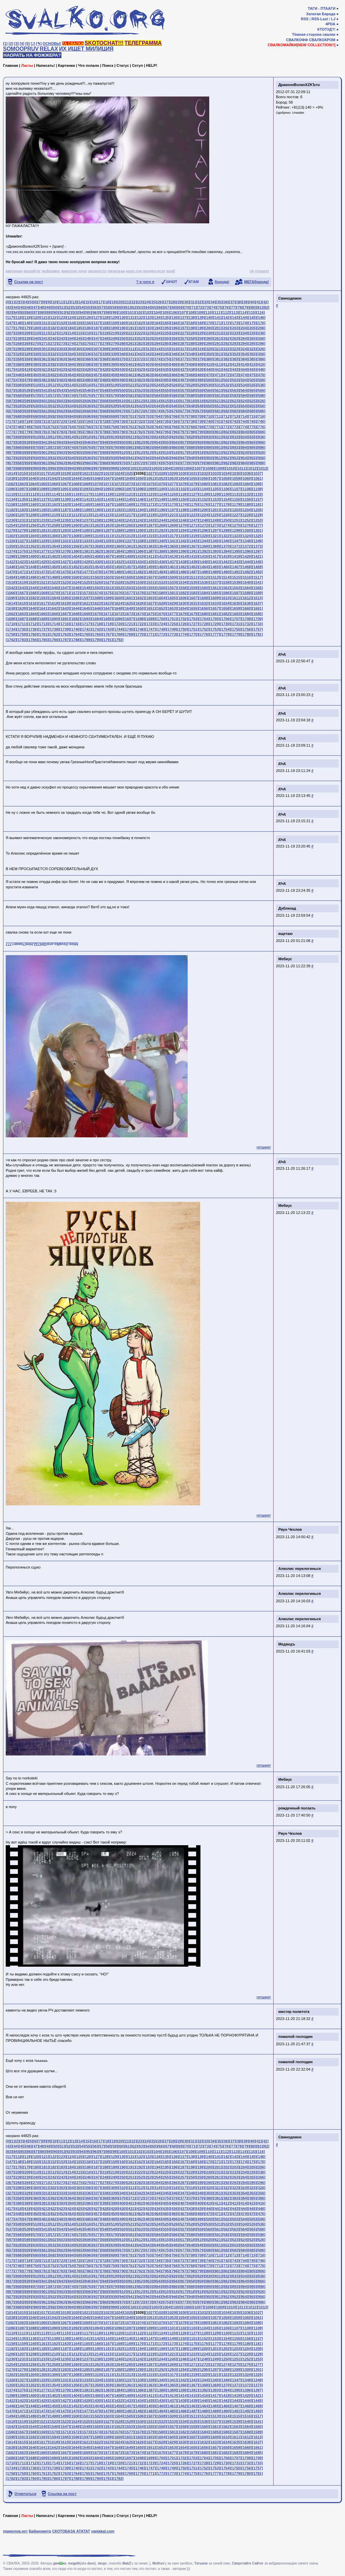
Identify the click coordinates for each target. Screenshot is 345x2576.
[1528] (118, 582)
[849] (113, 442)
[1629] (171, 603)
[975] (165, 463)
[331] (44, 354)
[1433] (129, 562)
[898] (18, 452)
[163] (148, 323)
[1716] (75, 624)
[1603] (150, 598)
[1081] (214, 484)
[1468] (247, 567)
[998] (105, 468)
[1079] (193, 484)
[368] (105, 359)
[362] (53, 359)
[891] (218, 447)
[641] (131, 406)
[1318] (182, 536)
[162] (139, 323)
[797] (183, 432)
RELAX (49, 49)
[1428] (75, 562)
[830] (209, 437)
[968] (105, 463)
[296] (261, 343)
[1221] (171, 515)
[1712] (32, 624)
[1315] (150, 536)
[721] (44, 421)
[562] (226, 390)
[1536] (203, 582)
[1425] (43, 562)
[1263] (107, 525)
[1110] (11, 494)
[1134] (11, 499)
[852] (139, 442)
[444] (244, 369)
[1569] (43, 593)
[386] (261, 359)
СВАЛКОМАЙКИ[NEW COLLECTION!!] (301, 45)
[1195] (150, 510)
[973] (148, 463)
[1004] (166, 468)
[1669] (86, 614)
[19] (114, 302)
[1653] (171, 608)
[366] (88, 359)
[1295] (193, 530)
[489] (113, 380)
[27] (166, 302)
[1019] (64, 473)
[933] (62, 458)
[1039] (22, 478)
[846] (88, 442)
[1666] (54, 614)
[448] (18, 375)
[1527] (107, 582)
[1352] (32, 546)
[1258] (54, 525)
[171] (218, 323)
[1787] (64, 640)
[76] (226, 307)
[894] (244, 447)
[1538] (225, 582)
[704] (157, 416)
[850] (122, 442)
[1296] (203, 530)
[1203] (236, 510)
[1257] (43, 525)
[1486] (182, 572)
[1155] (236, 499)
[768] (191, 427)
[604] (70, 401)
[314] (157, 349)
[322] (226, 349)
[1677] (171, 614)
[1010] (230, 468)
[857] (183, 442)
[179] (27, 328)
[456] (88, 375)
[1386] (139, 551)
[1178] (225, 504)
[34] (212, 302)
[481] (44, 380)
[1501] (86, 577)
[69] (180, 307)
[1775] (193, 634)
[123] (62, 317)
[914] (157, 452)
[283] (148, 343)
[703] (148, 416)
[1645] (86, 608)
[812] (53, 437)
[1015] (22, 473)
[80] (253, 307)
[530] (209, 385)
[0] (8, 302)
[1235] (64, 520)
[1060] (247, 478)
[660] (36, 411)
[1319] (193, 536)
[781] (44, 432)
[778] (18, 432)
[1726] (182, 624)
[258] (191, 338)
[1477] (86, 572)
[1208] (32, 515)
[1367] (193, 546)
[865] (252, 442)
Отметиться (25, 2494)
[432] (139, 369)
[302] (53, 349)
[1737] (43, 629)
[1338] (139, 541)
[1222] (182, 515)
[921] (218, 452)
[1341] (171, 541)
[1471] (22, 572)
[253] (148, 338)
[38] (239, 302)
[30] (186, 302)
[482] (53, 380)
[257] (183, 338)
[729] (113, 421)
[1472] (32, 572)
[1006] (188, 468)
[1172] (161, 504)
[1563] (236, 588)
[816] (88, 437)
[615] (165, 401)
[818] (105, 437)
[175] (252, 323)
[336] (88, 354)
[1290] (139, 530)
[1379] (64, 551)
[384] (244, 359)
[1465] (214, 567)
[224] (157, 333)
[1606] (182, 598)
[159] (113, 323)
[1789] (86, 640)
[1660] (247, 608)
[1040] (32, 478)
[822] (139, 437)
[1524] (75, 582)
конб (170, 271)
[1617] (43, 603)
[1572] (75, 593)
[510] (36, 385)
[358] (18, 359)
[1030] (182, 473)
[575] (79, 395)
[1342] (182, 541)
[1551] (107, 588)
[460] (122, 375)
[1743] (107, 629)
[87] (35, 312)
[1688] (32, 619)
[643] (148, 406)
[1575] (107, 593)
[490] (122, 380)
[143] (235, 317)
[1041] (43, 478)
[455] (79, 375)
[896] (261, 447)
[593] (235, 395)
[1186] (54, 510)
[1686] (11, 619)
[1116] (75, 494)
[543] (62, 390)
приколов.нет (15, 2531)
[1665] (43, 614)
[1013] (262, 468)
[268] (18, 343)
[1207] (22, 515)
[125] (79, 317)
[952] (226, 458)
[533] (235, 385)
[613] (148, 401)
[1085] (257, 484)
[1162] (54, 504)
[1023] (107, 473)
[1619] (64, 603)
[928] (18, 458)
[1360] (118, 546)
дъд (282, 654)
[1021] (86, 473)
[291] (218, 343)
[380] (209, 359)
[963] (62, 463)
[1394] (225, 551)
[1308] (75, 536)
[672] (139, 411)
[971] (131, 463)
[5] (27, 43)
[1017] (43, 473)
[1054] (182, 478)
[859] (200, 442)
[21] (127, 302)
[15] (87, 302)
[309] (113, 349)
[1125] (171, 494)
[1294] (182, 530)
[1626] (139, 603)
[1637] (257, 603)
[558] (191, 390)
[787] (96, 432)
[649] (200, 406)
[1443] (236, 562)
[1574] (96, 593)
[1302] (11, 536)
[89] (48, 312)
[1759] (22, 634)
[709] (200, 416)
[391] (44, 364)
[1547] (64, 588)
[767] (183, 427)
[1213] (86, 515)
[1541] (257, 582)
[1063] (22, 484)
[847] (96, 442)
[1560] (203, 588)
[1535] (193, 582)
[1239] (107, 520)
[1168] (118, 504)
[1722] (139, 624)
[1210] (54, 515)
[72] (200, 307)
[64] (147, 307)
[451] (44, 375)
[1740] (75, 629)
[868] (18, 447)
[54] (81, 307)
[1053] (171, 478)
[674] (157, 411)
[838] (18, 442)
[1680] (203, 614)
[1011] (241, 468)
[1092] (75, 489)
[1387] (150, 551)
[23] (140, 302)
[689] (27, 416)
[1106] (225, 489)
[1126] (182, 494)
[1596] (75, 598)
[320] (209, 349)
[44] (15, 307)
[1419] (236, 556)
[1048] (118, 478)
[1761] (43, 634)
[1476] (75, 572)
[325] (252, 349)
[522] (139, 385)
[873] (62, 447)
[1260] (75, 525)
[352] (226, 354)
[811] (44, 437)
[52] (68, 307)
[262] (226, 338)
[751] (44, 427)
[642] (139, 406)
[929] (27, 458)
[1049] (129, 478)
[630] (36, 406)
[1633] (214, 603)
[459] (113, 375)
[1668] (75, 614)
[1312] (118, 536)
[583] (148, 395)
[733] (148, 421)
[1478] (96, 572)
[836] (261, 437)
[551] (131, 390)
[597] (10, 401)
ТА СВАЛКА (73, 43)
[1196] (161, 510)
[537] (10, 390)
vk (252, 271)
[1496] (32, 577)
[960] (36, 463)
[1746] (139, 629)
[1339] (150, 541)
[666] (88, 411)
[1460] (161, 567)
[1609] (214, 598)
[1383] (107, 551)
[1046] (96, 478)
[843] (62, 442)
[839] (27, 442)
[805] (252, 432)
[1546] (54, 588)
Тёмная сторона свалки (314, 34)
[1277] (257, 525)
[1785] (43, 640)
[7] (39, 302)
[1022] (96, 473)
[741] (218, 421)
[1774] (182, 634)
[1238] (96, 520)
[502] (226, 380)
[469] (200, 375)
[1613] (257, 598)
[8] (44, 302)
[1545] (43, 588)
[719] (27, 421)
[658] (18, 411)
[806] (261, 432)
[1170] (139, 504)
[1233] (43, 520)
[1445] (257, 562)
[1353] (43, 546)
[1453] (86, 567)
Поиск (107, 65)
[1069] (86, 484)
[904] (70, 452)
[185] (79, 328)
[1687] (22, 619)
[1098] (139, 489)
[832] (226, 437)
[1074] (139, 484)
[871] (44, 447)
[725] (79, 421)
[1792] (118, 640)
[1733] (257, 624)
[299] (27, 349)
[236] (261, 333)
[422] (53, 369)
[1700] (161, 619)
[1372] (247, 546)
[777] (10, 432)
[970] (122, 463)
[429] (113, 369)
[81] (259, 307)
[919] (200, 452)
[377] (183, 359)
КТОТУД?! (326, 29)
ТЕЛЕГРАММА (143, 43)
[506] (261, 380)
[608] (105, 401)
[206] (261, 328)
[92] (68, 312)
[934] (70, 458)
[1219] (150, 515)
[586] (174, 395)
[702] (139, 416)
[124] (70, 317)
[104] (156, 312)
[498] (191, 380)
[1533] (171, 582)
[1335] (107, 541)
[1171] (150, 504)
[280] (122, 343)
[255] (165, 338)
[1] (5, 43)
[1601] (129, 598)
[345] (165, 354)
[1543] (22, 588)
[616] (174, 401)
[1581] (171, 593)
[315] (165, 349)
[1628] (161, 603)
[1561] (214, 588)
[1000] (123, 468)
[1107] (236, 489)
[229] (200, 333)
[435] (165, 369)
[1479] (107, 572)
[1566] (11, 593)
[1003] (155, 468)
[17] (100, 302)
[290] (209, 343)
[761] (131, 427)
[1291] (150, 530)
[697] (96, 416)
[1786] (54, 640)
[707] (183, 416)
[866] (261, 442)
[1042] (54, 478)
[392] (53, 364)
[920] (209, 452)
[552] (139, 390)
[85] (22, 312)
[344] (157, 354)
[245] (79, 338)
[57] (101, 307)
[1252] (247, 520)
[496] (174, 380)
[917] (183, 452)
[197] (183, 328)
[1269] (171, 525)
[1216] (118, 515)
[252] (139, 338)
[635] (79, 406)
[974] (157, 463)
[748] (18, 427)
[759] (113, 427)
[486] (88, 380)
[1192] (118, 510)
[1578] (139, 593)
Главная (10, 65)
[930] (36, 458)
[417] (10, 369)
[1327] (22, 541)
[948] (191, 458)
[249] (113, 338)
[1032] (203, 473)
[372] (139, 359)
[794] (157, 432)
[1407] (107, 556)
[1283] (64, 530)
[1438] (182, 562)
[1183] (22, 510)
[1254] (11, 525)
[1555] (150, 588)
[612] (139, 401)
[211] (44, 333)
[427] (96, 369)
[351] (218, 354)
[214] (70, 333)
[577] (96, 395)
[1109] (257, 489)
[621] (218, 401)
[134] (157, 317)
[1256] (32, 525)
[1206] (11, 515)
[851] (131, 442)
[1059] (236, 478)
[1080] (203, 484)
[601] (44, 401)
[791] (131, 432)
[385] (252, 359)
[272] (53, 343)
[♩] (33, 43)
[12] (67, 302)
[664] (70, 411)
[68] (173, 307)
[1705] (214, 619)
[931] (44, 458)
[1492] (247, 572)
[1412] (161, 556)
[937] (96, 458)
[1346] (225, 541)
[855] (165, 442)
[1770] (139, 634)
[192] (139, 328)
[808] (18, 437)
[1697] (129, 619)
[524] (157, 385)
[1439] (193, 562)
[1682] (225, 614)
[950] (209, 458)
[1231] (22, 520)
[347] (183, 354)
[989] (27, 468)
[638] (105, 406)
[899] (27, 452)
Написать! (45, 65)
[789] (113, 432)
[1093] (86, 489)
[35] (219, 302)
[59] (114, 307)
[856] (174, 442)
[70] (187, 307)
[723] (62, 421)
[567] (10, 395)
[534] (244, 385)
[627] (10, 406)
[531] (218, 385)
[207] (10, 333)
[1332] (75, 541)
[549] (113, 390)
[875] (79, 447)
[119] (27, 317)
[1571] (64, 593)
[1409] (129, 556)
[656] (261, 406)
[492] (139, 380)
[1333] (86, 541)
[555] (165, 390)
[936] (88, 458)
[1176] (203, 504)
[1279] (22, 530)
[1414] (182, 556)
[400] (122, 364)
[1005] (177, 468)
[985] (252, 463)
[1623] (107, 603)
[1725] (171, 624)
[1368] (203, 546)
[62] (134, 307)
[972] (139, 463)
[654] (244, 406)
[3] (16, 43)
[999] (113, 468)
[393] (62, 364)
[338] (105, 354)
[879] (113, 447)
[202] (226, 328)
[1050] (139, 478)
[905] (79, 452)
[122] (53, 317)
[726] (88, 421)
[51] (62, 307)
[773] (235, 427)
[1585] (214, 593)
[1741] (86, 629)
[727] (96, 421)
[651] (218, 406)
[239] (27, 338)
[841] (44, 442)
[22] (133, 302)
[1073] (129, 484)
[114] (243, 312)
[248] (105, 338)
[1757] (257, 629)
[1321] (214, 536)
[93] (75, 312)
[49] (48, 307)
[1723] (150, 624)
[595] (252, 395)
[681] (218, 411)
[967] (96, 463)
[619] (200, 401)
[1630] (182, 603)
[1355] (64, 546)
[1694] (96, 619)
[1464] (203, 567)
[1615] (22, 603)
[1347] (236, 541)
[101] (130, 312)
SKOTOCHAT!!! (104, 43)
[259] (200, 338)
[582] (139, 395)
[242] (53, 338)
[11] (61, 302)
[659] (27, 411)
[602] (53, 401)
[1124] (161, 494)
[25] (153, 302)
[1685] (257, 614)
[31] (192, 302)
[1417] (214, 556)
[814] (70, 437)
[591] (218, 395)
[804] (244, 432)
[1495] (22, 577)
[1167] (107, 504)
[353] (235, 354)
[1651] (150, 608)
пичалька (116, 271)
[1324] (247, 536)
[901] (44, 452)
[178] (18, 328)
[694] (70, 416)
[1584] (203, 593)
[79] (246, 307)
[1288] (118, 530)
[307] (96, 349)
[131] (131, 317)
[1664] (32, 614)
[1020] (75, 473)
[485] (79, 380)
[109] (200, 312)
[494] (157, 380)
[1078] (182, 484)
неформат (51, 271)
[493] (148, 380)
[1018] (54, 473)
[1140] (75, 499)
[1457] (129, 567)
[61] (127, 307)
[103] (148, 312)
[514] (70, 385)
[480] (36, 380)
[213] (62, 333)
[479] (27, 380)
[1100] (161, 489)
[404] (157, 364)
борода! (222, 282)
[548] (105, 390)
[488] (105, 380)
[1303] (22, 536)
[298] (18, 349)
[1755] (236, 629)
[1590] (11, 598)
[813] (62, 437)
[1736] (32, 629)
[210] (36, 333)
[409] (200, 364)
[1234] (54, 520)
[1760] (32, 634)
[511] (44, 385)
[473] (235, 375)
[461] (131, 375)
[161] (131, 323)
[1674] (139, 614)
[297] (10, 349)
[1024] (118, 473)
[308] (105, 349)
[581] (131, 395)
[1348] (247, 541)
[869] (27, 447)
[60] (121, 307)
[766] (174, 427)
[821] (131, 437)
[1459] (150, 567)
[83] (9, 312)
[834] (244, 437)
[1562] (225, 588)
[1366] (182, 546)
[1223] (193, 515)
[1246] (182, 520)
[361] (44, 359)
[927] (10, 458)
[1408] (118, 556)
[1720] (118, 624)
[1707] (236, 619)
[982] (226, 463)
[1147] (150, 499)
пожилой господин (295, 2036)
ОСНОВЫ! (51, 43)
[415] (252, 364)
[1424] (32, 562)
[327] (10, 354)
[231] (218, 333)
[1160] (32, 504)
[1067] (64, 484)
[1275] (236, 525)
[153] (62, 323)
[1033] (214, 473)
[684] (244, 411)
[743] (235, 421)
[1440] (203, 562)
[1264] (118, 525)
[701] (131, 416)
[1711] (22, 624)
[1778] (225, 634)
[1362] (139, 546)
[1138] (54, 499)
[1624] (118, 603)
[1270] (182, 525)
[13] (74, 302)
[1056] (203, 478)
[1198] (182, 510)
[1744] (118, 629)
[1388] (161, 551)
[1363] (150, 546)
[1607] (193, 598)
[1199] (193, 510)
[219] (113, 333)
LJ (333, 19)
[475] (252, 375)
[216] (88, 333)
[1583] (193, 593)
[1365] (171, 546)
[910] (122, 452)
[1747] (150, 629)
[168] (191, 323)
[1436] (161, 562)
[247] (96, 338)
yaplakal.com (102, 2531)
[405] (165, 364)
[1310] (96, 536)
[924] (244, 452)
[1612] (247, 598)
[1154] (225, 499)
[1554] (139, 588)
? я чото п (145, 282)
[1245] (171, 520)
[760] (122, 427)
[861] (218, 442)
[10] (54, 302)
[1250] (225, 520)
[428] (105, 369)
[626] (261, 401)
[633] (62, 406)
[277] (96, 343)
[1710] (11, 624)
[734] (157, 421)
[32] (199, 302)
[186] (88, 328)
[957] (10, 463)
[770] (209, 427)
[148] (18, 323)
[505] (252, 380)
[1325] (257, 536)
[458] (105, 375)
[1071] (107, 484)
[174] (244, 323)
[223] (148, 333)
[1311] (107, 536)
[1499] (64, 577)
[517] (96, 385)
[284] (157, 343)
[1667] (64, 614)
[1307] (64, 536)
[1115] (64, 494)
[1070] (96, 484)
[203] (235, 328)
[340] (122, 354)
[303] (62, 349)
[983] (235, 463)
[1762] (54, 634)
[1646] (96, 608)
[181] (44, 328)
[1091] (64, 489)
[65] (154, 307)
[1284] (75, 530)
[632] (53, 406)
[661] (44, 411)
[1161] (43, 504)
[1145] (129, 499)
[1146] (139, 499)
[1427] (64, 562)
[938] (105, 458)
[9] (48, 302)
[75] (220, 307)
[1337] (129, 541)
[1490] (225, 572)
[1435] (150, 562)
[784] (70, 432)
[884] (157, 447)
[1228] (247, 515)
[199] (200, 328)
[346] (174, 354)
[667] (96, 411)
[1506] (139, 577)
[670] (122, 411)
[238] (18, 338)
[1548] (75, 588)
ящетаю (285, 934)
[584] (157, 395)
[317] (183, 349)
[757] (96, 427)
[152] (53, 323)
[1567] (22, 593)
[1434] (139, 562)
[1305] (43, 536)
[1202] (225, 510)
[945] (165, 458)
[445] (252, 369)
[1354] (54, 546)
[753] (62, 427)
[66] (160, 307)
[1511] (193, 577)
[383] (235, 359)
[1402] (54, 556)
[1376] (32, 551)
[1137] (43, 499)
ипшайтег (32, 271)
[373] (148, 359)
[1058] (225, 478)
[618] (191, 401)
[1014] (11, 473)
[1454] (96, 567)
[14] (80, 302)
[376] (174, 359)
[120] (36, 317)
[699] (113, 416)
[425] (79, 369)
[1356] (75, 546)
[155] (79, 323)
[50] (55, 307)
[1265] (129, 525)
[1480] (118, 572)
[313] (148, 349)
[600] (36, 401)
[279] (113, 343)
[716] (261, 416)
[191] (131, 328)
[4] (22, 43)
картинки (14, 271)
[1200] (203, 510)
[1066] (54, 484)
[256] (174, 338)
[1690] (54, 619)
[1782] (11, 640)
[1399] (22, 556)
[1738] (54, 629)
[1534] (182, 582)
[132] (139, 317)
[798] (191, 432)
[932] (53, 458)
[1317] (171, 536)
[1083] (236, 484)
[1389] (171, 551)
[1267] (150, 525)
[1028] (161, 473)
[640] (122, 406)
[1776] (203, 634)
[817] (96, 437)
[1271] (193, 525)
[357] (10, 359)
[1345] (214, 541)
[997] (96, 468)
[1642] (54, 608)
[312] (139, 349)
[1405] (86, 556)
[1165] (86, 504)
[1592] (32, 598)
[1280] (32, 530)
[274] (70, 343)
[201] (218, 328)
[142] (226, 317)
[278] (105, 343)
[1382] (96, 551)
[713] (235, 416)
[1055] (193, 478)
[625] (252, 401)
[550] (122, 390)
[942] (139, 458)
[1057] (214, 478)
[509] (27, 385)
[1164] (75, 504)
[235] (252, 333)
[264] (244, 338)
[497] (183, 380)
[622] (226, 401)
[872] (53, 447)
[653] (235, 406)
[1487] (193, 572)
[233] (235, 333)
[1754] (225, 629)
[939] (113, 458)
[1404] (75, 556)
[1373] (257, 546)
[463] (148, 375)
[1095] (107, 489)
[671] (131, 411)
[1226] (225, 515)
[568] (18, 395)
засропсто (97, 271)
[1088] (32, 489)
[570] (36, 395)
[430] (122, 369)
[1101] (171, 489)
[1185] (43, 510)
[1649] (129, 608)
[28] (173, 302)
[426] (88, 369)
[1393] (214, 551)
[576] (88, 395)
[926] (261, 452)
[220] (122, 333)
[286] (174, 343)
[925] (252, 452)
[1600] (118, 598)
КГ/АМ (194, 282)
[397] (96, 364)
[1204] (247, 510)
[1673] (129, 614)
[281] (131, 343)
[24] (146, 302)
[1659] (236, 608)
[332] (53, 354)
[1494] (11, 577)
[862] (226, 442)
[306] (88, 349)
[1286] (96, 530)
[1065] (43, 484)
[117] (10, 317)
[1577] (129, 593)
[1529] (129, 582)
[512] (53, 385)
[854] (157, 442)
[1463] (193, 567)
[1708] (247, 619)
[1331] (64, 541)
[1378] (54, 551)
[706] (174, 416)
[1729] (214, 624)
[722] (53, 421)
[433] (148, 369)
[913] (148, 452)
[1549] (86, 588)
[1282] (54, 530)
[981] (218, 463)
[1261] (86, 525)
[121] (44, 317)
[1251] (236, 520)
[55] (88, 307)
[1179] (236, 504)
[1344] (203, 541)
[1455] (107, 567)
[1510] (182, 577)
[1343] (193, 541)
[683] (235, 411)
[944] (157, 458)
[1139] (64, 499)
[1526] (96, 582)
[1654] (182, 608)
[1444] (247, 562)
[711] (218, 416)
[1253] (257, 520)
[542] (53, 390)
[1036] (247, 473)
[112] (226, 312)
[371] (131, 359)
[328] (18, 354)
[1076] (161, 484)
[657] (10, 411)
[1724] (161, 624)
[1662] (11, 614)
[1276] (247, 525)
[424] (70, 369)
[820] (122, 437)
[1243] (150, 520)
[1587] (236, 593)
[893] (235, 447)
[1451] (64, 567)
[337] (96, 354)
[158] (105, 323)
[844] (70, 442)
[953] (235, 458)
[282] (139, 343)
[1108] (247, 489)
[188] (105, 328)
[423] (62, 369)
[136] (174, 317)
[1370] (225, 546)
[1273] (214, 525)
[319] (200, 349)
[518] (105, 385)
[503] (235, 380)
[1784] (32, 640)
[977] (183, 463)
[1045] (86, 478)
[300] (36, 349)
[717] (10, 421)
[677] (183, 411)
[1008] (209, 468)
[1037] (257, 473)
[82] (266, 307)
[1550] (96, 588)
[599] (27, 401)
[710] (209, 416)
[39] (245, 302)
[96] (94, 312)
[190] (122, 328)
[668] (105, 411)
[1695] (107, 619)
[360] (36, 359)
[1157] (257, 499)
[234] (244, 333)
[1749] (171, 629)
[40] (252, 302)
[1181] (257, 504)
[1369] (214, 546)
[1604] (161, 598)
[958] (18, 463)
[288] (191, 343)
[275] (79, 343)
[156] (88, 323)
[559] (200, 390)
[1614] (11, 603)
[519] (113, 385)
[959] (27, 463)
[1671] (107, 614)
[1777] (214, 634)
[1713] (43, 624)
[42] (265, 302)
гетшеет (262, 271)
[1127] (193, 494)
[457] (96, 375)
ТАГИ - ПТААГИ (321, 8)
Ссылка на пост (28, 282)
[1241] (129, 520)
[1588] (247, 593)
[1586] (225, 593)
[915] (165, 452)
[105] (165, 312)
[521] (131, 385)
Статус (123, 65)
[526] (174, 385)
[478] (18, 380)
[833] (235, 437)
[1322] (225, 536)
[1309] (86, 536)
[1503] (107, 577)
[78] (240, 307)
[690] (36, 416)
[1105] (214, 489)
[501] (218, 380)
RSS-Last (320, 19)
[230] (209, 333)
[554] (157, 390)
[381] (218, 359)
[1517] (257, 577)
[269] (27, 343)
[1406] (96, 556)
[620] (209, 401)
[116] (260, 312)
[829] (200, 437)
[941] (131, 458)
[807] (10, 437)
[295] (252, 343)
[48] (42, 307)
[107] (182, 312)
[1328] (32, 541)
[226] (174, 333)
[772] (226, 427)
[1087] (22, 489)
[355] (252, 354)
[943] (148, 458)
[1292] (161, 530)
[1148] (161, 499)
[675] (165, 411)
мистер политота (293, 2012)
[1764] (75, 634)
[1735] (22, 629)
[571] (44, 395)
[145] (252, 317)
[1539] (236, 582)
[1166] (96, 504)
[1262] (96, 525)
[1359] (107, 546)
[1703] (193, 619)
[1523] (64, 582)
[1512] (203, 577)
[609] (113, 401)
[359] (27, 359)
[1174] (182, 504)
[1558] (182, 588)
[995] (79, 468)
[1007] (198, 468)
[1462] (182, 567)
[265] (252, 338)
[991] (44, 468)
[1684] (247, 614)
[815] (79, 437)
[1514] (225, 577)
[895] (252, 447)
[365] (79, 359)
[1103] (193, 489)
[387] (10, 364)
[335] (79, 354)
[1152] (203, 499)
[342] (139, 354)
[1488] (203, 572)
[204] (244, 328)
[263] (235, 338)
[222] (139, 333)
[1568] (32, 593)
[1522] (54, 582)
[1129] (214, 494)
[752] (53, 427)
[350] (209, 354)
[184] (70, 328)
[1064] (32, 484)
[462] (139, 375)
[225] (165, 333)
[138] (191, 317)
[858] (191, 442)
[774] (244, 427)
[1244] (161, 520)
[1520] (32, 582)
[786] (88, 432)
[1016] (32, 473)
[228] (191, 333)
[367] (96, 359)
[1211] (64, 515)
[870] (36, 447)
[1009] (220, 468)
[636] (88, 406)
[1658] (225, 608)
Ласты (27, 65)
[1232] (32, 520)
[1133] (257, 494)
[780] (36, 432)
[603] (62, 401)
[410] (209, 364)
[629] (27, 406)
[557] (183, 390)
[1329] (43, 541)
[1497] (43, 577)
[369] (113, 359)
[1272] (203, 525)
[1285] (86, 530)
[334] (70, 354)
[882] (139, 447)
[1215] (107, 515)
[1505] (129, 577)
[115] (252, 312)
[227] (183, 333)
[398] (105, 364)
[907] (96, 452)
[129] (113, 317)
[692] (53, 416)
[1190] (96, 510)
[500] (209, 380)
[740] (209, 421)
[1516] (247, 577)
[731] (131, 421)
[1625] (129, 603)
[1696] (118, 619)
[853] (148, 442)
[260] (209, 338)
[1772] (161, 634)
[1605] (171, 598)
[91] (62, 312)
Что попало (88, 65)
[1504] (118, 577)
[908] (105, 452)
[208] (18, 333)
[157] (96, 323)
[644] (157, 406)
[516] (88, 385)
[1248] (203, 520)
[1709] (257, 619)
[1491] (236, 572)
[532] (226, 385)
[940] (122, 458)
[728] (105, 421)
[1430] (96, 562)
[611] (131, 401)
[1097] (129, 489)
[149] (27, 323)
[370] (122, 359)
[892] (226, 447)
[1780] (247, 634)
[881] (131, 447)
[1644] (75, 608)
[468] (191, 375)
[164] (157, 323)
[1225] (214, 515)
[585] (165, 395)
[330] (36, 354)
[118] (18, 317)
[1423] (22, 562)
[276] (88, 343)
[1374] (11, 551)
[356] (261, 354)
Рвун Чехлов (290, 1529)
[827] (183, 437)
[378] (191, 359)
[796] (174, 432)
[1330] (54, 541)
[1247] (193, 520)
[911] (131, 452)
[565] (252, 390)
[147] (10, 323)
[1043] (64, 478)
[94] (81, 312)
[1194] (139, 510)
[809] (27, 437)
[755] (79, 427)
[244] (70, 338)
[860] (209, 442)
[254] (157, 338)
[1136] (32, 499)
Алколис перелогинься (299, 1569)
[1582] (182, 593)
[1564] (247, 588)
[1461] (171, 567)
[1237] (86, 520)
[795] (165, 432)
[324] (244, 349)
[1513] (214, 577)
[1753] (214, 629)
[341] (131, 354)
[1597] (86, 598)
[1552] (118, 588)
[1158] (11, 504)
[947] (183, 458)
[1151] (193, 499)
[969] (113, 463)
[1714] (54, 624)
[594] (244, 395)
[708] (191, 416)
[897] (10, 452)
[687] (10, 416)
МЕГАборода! (256, 282)
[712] (226, 416)
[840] (36, 442)
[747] (10, 427)
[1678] (182, 614)
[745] (252, 421)
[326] (261, 349)
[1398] (11, 556)
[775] (252, 427)
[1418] (225, 556)
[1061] (257, 478)
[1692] (75, 619)
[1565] (257, 588)
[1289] (129, 530)
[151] (44, 323)
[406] (174, 364)
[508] (18, 385)
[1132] (247, 494)
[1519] (22, 582)
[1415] (193, 556)
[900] (36, 452)
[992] (53, 468)
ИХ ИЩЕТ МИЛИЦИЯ (86, 49)
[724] (70, 421)
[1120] (118, 494)
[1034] (225, 473)
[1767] (107, 634)
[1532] (161, 582)
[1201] (214, 510)
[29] (179, 302)
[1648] (118, 608)
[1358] (96, 546)
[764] (157, 427)
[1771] (150, 634)
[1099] (150, 489)
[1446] (11, 567)
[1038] (11, 478)
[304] (70, 349)
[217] (96, 333)
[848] (105, 442)
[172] (226, 323)
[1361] (129, 546)
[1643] (64, 608)
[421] (44, 369)
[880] (122, 447)
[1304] (32, 536)
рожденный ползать (296, 1808)
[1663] (22, 614)
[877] (96, 447)
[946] (174, 458)
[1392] (203, 551)
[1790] (96, 640)
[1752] (203, 629)
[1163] (64, 504)
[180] (36, 328)
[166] (174, 323)
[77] (233, 307)
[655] (252, 406)
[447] (10, 375)
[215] (79, 333)
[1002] (145, 468)
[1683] (236, 614)
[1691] (64, 619)
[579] (113, 395)
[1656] (203, 608)
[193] (148, 328)
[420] (36, 369)
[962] (53, 463)
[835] (252, 437)
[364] (70, 359)
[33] (205, 302)
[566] (261, 390)
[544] (70, 390)
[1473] (43, 572)
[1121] (129, 494)
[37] (232, 302)
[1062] (11, 484)
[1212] (75, 515)
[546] (88, 390)
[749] (27, 427)
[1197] (171, 510)
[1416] (203, 556)
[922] (226, 452)
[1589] (257, 593)
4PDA (330, 24)
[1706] (225, 619)
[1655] (193, 608)
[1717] (86, 624)
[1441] (214, 562)
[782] (53, 432)
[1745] (129, 629)
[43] (9, 307)
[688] (18, 416)
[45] (22, 307)
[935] (79, 458)
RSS (305, 19)
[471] (218, 375)
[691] (44, 416)
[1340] (161, 541)
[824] (157, 437)
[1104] (203, 489)
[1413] (171, 556)
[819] (113, 437)
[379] (200, 359)
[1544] (32, 588)
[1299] (236, 530)
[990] (36, 468)
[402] (139, 364)
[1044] (75, 478)
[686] (261, 411)
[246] (88, 338)
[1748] (161, 629)
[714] (244, 416)
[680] (209, 411)
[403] (148, 364)
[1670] (96, 614)
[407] (183, 364)
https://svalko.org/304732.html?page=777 (42, 944)
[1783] (22, 640)
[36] (225, 302)
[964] (70, 463)
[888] (191, 447)
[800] (209, 432)
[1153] (214, 499)
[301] (44, 349)
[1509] (171, 577)
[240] (36, 338)
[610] (122, 401)
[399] (113, 364)
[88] (42, 312)
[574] (70, 395)
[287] (183, 343)
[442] (226, 369)
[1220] (161, 515)
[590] (209, 395)
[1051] (150, 478)
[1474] (54, 572)
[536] (261, 385)
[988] (18, 468)
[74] (213, 307)
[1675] (150, 614)
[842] (53, 442)
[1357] (86, 546)
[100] (122, 312)
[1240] (118, 520)
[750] (36, 427)
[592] (226, 395)
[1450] (54, 567)
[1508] (161, 577)
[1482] (139, 572)
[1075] (150, 484)
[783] (62, 432)
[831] (218, 437)
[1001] (134, 468)
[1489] (214, 572)
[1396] (247, 551)
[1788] (75, 640)
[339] (113, 354)
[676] (174, 411)
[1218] (139, 515)
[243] (62, 338)
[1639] (22, 608)
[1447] (22, 567)
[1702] (182, 619)
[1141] (86, 499)
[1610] (225, 598)
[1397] (257, 551)
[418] (18, 369)
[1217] (129, 515)
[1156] (247, 499)
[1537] (214, 582)
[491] (131, 380)
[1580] (161, 593)
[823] (148, 437)
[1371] (236, 546)
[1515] (236, 577)
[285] (165, 343)
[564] (244, 390)
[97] (101, 312)
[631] (44, 406)
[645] (165, 406)
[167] (183, 323)
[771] (218, 427)
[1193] (129, 510)
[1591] (22, 598)
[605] (79, 401)
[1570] (54, 593)
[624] (244, 401)
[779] (27, 432)
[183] (62, 328)
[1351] (22, 546)
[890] (209, 447)
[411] (218, 364)
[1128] (203, 494)
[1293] (171, 530)
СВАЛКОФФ (297, 40)
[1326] (11, 541)
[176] (261, 323)
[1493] (257, 572)
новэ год (134, 271)
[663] (62, 411)
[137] (183, 317)
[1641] (43, 608)
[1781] (257, 634)
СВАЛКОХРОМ (322, 40)
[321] (218, 349)
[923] (235, 452)
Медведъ (286, 1644)
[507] (10, 385)
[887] (183, 447)
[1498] (54, 577)
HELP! (151, 65)
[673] (148, 411)
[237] (10, 338)
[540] (36, 390)
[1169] (129, 504)
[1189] (86, 510)
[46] (29, 307)
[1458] (139, 567)
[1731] (236, 624)
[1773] (171, 634)
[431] (131, 369)
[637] (96, 406)
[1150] (182, 499)
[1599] (107, 598)
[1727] (193, 624)
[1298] (225, 530)
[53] (75, 307)
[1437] (171, 562)
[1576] (118, 593)
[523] (148, 385)
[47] (35, 307)
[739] (200, 421)
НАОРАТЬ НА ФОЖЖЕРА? (32, 55)
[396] (88, 364)
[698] (105, 416)
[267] (10, 343)
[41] (258, 302)
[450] (36, 375)
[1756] (247, 629)
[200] (209, 328)
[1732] (247, 624)
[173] (235, 323)
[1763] (64, 634)
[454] (70, 375)
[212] (53, 333)
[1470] (11, 572)
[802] (226, 432)
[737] (183, 421)
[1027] (150, 473)
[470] (209, 375)
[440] (209, 369)
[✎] (38, 43)
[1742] (96, 629)
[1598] (96, 598)
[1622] (96, 603)
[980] (209, 463)
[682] (226, 411)
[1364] (161, 546)
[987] (10, 468)
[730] (122, 421)
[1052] (161, 478)
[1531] (150, 582)
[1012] (252, 468)
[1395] (236, 551)
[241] (44, 338)
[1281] (43, 530)
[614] (157, 401)
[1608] (203, 598)
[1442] (225, 562)
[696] (88, 416)
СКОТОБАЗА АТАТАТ (71, 2531)
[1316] (161, 536)
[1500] (75, 577)
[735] (165, 421)
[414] (244, 364)
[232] (226, 333)
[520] (122, 385)
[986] (261, 463)
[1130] (225, 494)
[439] (200, 369)
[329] (27, 354)
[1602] (139, 598)
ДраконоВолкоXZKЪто (299, 85)
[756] (88, 427)
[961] (44, 463)
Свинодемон (290, 298)
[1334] (96, 541)
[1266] (139, 525)
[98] (107, 312)
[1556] (161, 588)
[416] (261, 364)
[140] (209, 317)
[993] (62, 468)
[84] (15, 312)
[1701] (171, 619)
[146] (261, 317)
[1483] (150, 572)
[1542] (11, 588)
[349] (200, 354)
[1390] (182, 551)
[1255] (22, 525)
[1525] (86, 582)
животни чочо (74, 271)
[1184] (32, 510)
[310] (122, 349)
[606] (88, 401)
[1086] (11, 489)
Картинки (66, 65)
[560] (209, 390)
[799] (200, 432)
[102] (139, 312)
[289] (200, 343)
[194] (157, 328)
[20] (120, 302)
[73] (206, 307)
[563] (235, 390)
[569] (27, 395)
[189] (113, 328)
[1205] (257, 510)
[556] (174, 390)
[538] (18, 390)
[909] (113, 452)
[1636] (247, 603)
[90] (55, 312)
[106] (174, 312)
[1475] (64, 572)
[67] (167, 307)
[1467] (236, 567)
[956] (261, 458)
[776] (261, 427)
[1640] (32, 608)
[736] (174, 421)
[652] (226, 406)
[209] (27, 333)
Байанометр (40, 2531)
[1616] (32, 603)
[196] (174, 328)
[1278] (11, 530)
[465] (165, 375)
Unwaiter (298, 112)
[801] (218, 432)
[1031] (193, 473)
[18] (107, 302)
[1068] (75, 484)
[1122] (139, 494)
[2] (11, 43)
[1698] (139, 619)
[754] (70, 427)
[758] (105, 427)
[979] (200, 463)
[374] (157, 359)
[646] (174, 406)
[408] (191, 364)
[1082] (225, 484)
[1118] (96, 494)
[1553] (129, 588)
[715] (252, 416)
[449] (27, 375)
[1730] (225, 624)
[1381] (86, 551)
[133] (148, 317)
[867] (10, 447)
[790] (122, 432)
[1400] (32, 556)
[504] (244, 380)
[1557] (171, 588)
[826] (174, 437)
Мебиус (285, 959)
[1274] (225, 525)
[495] (165, 380)
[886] (174, 447)
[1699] (150, 619)
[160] (122, 323)
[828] (191, 437)
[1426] (54, 562)
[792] (139, 432)
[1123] (150, 494)
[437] (183, 369)
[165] (165, 323)
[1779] (236, 634)
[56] (94, 307)
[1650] (139, 608)
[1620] (75, 603)
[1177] (214, 504)
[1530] (139, 582)
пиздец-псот (154, 271)
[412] (226, 364)
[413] (235, 364)
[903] (62, 452)
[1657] (214, 608)
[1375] (22, 551)
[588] (191, 395)
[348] (191, 354)
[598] (18, 401)
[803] (235, 432)
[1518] (11, 582)
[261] (218, 338)
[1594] (54, 598)
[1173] (171, 504)
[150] (36, 323)
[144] (244, 317)
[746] (261, 421)
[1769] (129, 634)
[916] (174, 452)
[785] (79, 432)
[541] (44, 390)
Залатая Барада (320, 14)
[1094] (96, 489)
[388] (18, 364)
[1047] (107, 478)
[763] (148, 427)
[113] (234, 312)
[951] (218, 458)
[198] (191, 328)
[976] (174, 463)
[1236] (75, 520)
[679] (200, 411)
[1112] (32, 494)
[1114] (54, 494)
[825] (165, 437)
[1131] (236, 494)
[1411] (150, 556)
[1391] (193, 551)
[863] (235, 442)
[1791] (107, 640)
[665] (79, 411)
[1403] (64, 556)
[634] (70, 406)
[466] (174, 375)
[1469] (257, 567)
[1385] (129, 551)
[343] (148, 354)
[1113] (43, 494)
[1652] (161, 608)
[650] (209, 406)
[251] (131, 338)
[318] (191, 349)
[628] (18, 406)
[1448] (32, 567)
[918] (191, 452)
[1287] (107, 530)
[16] (94, 302)
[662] (53, 411)
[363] (62, 359)
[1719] (107, 624)
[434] (157, 369)
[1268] (161, 525)
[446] (261, 369)
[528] (191, 385)
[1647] (107, 608)
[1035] (236, 473)
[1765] (86, 634)
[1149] (171, 499)
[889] (200, 447)
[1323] (236, 536)
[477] (10, 380)
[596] (261, 395)
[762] (139, 427)
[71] (193, 307)
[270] (36, 343)
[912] (139, 452)
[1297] (214, 530)
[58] (107, 307)
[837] (10, 442)
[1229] (257, 515)
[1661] (257, 608)
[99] (114, 312)
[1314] (139, 536)
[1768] (118, 634)
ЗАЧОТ (171, 282)
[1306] (54, 536)
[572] (53, 395)
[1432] (118, 562)
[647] (183, 406)
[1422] (11, 562)
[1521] (43, 582)
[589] (200, 395)
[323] (235, 349)
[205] (252, 328)
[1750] (182, 629)
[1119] (107, 494)
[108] (191, 312)
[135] (165, 317)
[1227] (236, 515)
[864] (244, 442)
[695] (79, 416)
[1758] (11, 634)
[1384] (118, 551)
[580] (122, 395)
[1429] (86, 562)
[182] (53, 328)
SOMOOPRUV (21, 49)
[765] (165, 427)
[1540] (247, 582)
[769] (200, 427)
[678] (191, 411)
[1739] (64, 629)
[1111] (22, 494)
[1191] (107, 510)
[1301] (257, 530)
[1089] (43, 489)
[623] (235, 401)
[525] (165, 385)
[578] (105, 395)
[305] (79, 349)
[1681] (214, 614)
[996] (88, 468)
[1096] (118, 489)
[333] (62, 354)
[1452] (75, 567)
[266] (261, 338)
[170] (209, 323)
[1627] (150, 603)
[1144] (118, 499)
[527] (183, 385)
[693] (62, 416)
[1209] (43, 515)
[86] (29, 312)
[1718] (96, 624)
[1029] (171, 473)
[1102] (182, 489)
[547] (96, 390)
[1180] (247, 504)
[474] (244, 375)
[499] (200, 380)
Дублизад (287, 908)
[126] (88, 317)
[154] (70, 323)
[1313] (129, 536)
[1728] (203, 624)
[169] (200, 323)
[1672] (118, 614)
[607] (96, 401)
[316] (174, 349)
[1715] (64, 624)
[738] (191, 421)
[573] (62, 395)
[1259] (64, 525)
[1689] (43, 619)
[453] (62, 375)
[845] (79, 442)
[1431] (107, 562)
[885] (165, 447)
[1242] (139, 520)
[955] (252, 458)
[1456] (118, 567)
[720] (36, 421)
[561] (218, 390)
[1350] (11, 546)
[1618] (54, 603)
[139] (200, 317)
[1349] (257, 541)
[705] (165, 416)
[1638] (11, 608)
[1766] (96, 634)
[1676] (161, 614)
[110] (208, 312)
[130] (122, 317)
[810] (36, 437)
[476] (261, 375)
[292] (226, 343)
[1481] (129, 572)
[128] (105, 317)
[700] (122, 416)
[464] (157, 375)
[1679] (193, 614)
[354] (244, 354)
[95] (88, 312)
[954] (244, 458)
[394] (70, 364)
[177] (10, 328)
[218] (105, 333)
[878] (105, 447)
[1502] (96, 577)
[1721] (129, 624)
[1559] (193, 588)
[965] (79, 463)
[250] (122, 338)
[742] (226, 421)
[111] (217, 312)
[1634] (225, 603)
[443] (235, 369)
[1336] (118, 541)
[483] (62, 380)
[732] (139, 421)
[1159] (22, 504)
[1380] (75, 551)
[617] (183, 401)
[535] (252, 385)
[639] (113, 406)
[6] (35, 302)
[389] (27, 364)
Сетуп (137, 65)
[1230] (11, 520)
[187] (96, 328)
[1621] (86, 603)
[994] (70, 468)
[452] (53, 375)
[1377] (43, 551)
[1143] (107, 499)
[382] (226, 359)
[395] (79, 364)
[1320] (203, 536)
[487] (96, 380)
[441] (218, 369)
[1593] (43, 598)
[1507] (150, 577)
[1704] (203, 619)
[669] (113, 411)
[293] (235, 343)
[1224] (203, 515)
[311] (131, 349)
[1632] (203, 603)
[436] (174, 369)
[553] (148, 390)
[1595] (64, 598)
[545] (79, 390)
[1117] (86, 494)
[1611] (236, 598)
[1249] (214, 520)
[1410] (139, 556)
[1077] (171, 484)
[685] (252, 411)
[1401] (43, 556)
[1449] (43, 567)
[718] (18, 421)
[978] (191, 463)
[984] (244, 463)
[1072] (118, 484)
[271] (44, 343)
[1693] (86, 619)
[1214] (96, 515)
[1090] (54, 489)
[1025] (129, 473)
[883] (148, 447)
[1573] (86, 593)
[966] (88, 463)
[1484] (161, 572)
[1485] (171, 572)
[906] (88, 452)
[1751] (193, 629)
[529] (200, 385)
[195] (165, 328)
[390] (36, 364)
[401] (131, 364)
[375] (165, 359)
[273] (62, 343)
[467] (183, 375)
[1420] (247, 556)
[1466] (225, 567)
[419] (27, 369)
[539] (27, 390)
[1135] (22, 499)
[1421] (257, 556)
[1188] (75, 510)
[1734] (11, 629)
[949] (200, 458)
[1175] (193, 504)
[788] (105, 432)
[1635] (236, 603)
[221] (131, 333)
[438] (191, 369)
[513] (62, 385)
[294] (244, 343)
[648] (191, 406)
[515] (79, 385)
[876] (88, 447)
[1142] (96, 499)
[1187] (64, 510)
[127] (96, 317)
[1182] (11, 510)
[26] (160, 302)
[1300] (247, 530)
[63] (140, 307)
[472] (226, 375)
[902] (53, 452)
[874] (70, 447)
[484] (70, 380)
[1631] (193, 603)
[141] (218, 317)
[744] (244, 421)
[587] (183, 395)
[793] (148, 432)
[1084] (247, 484)
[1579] (150, 593)
